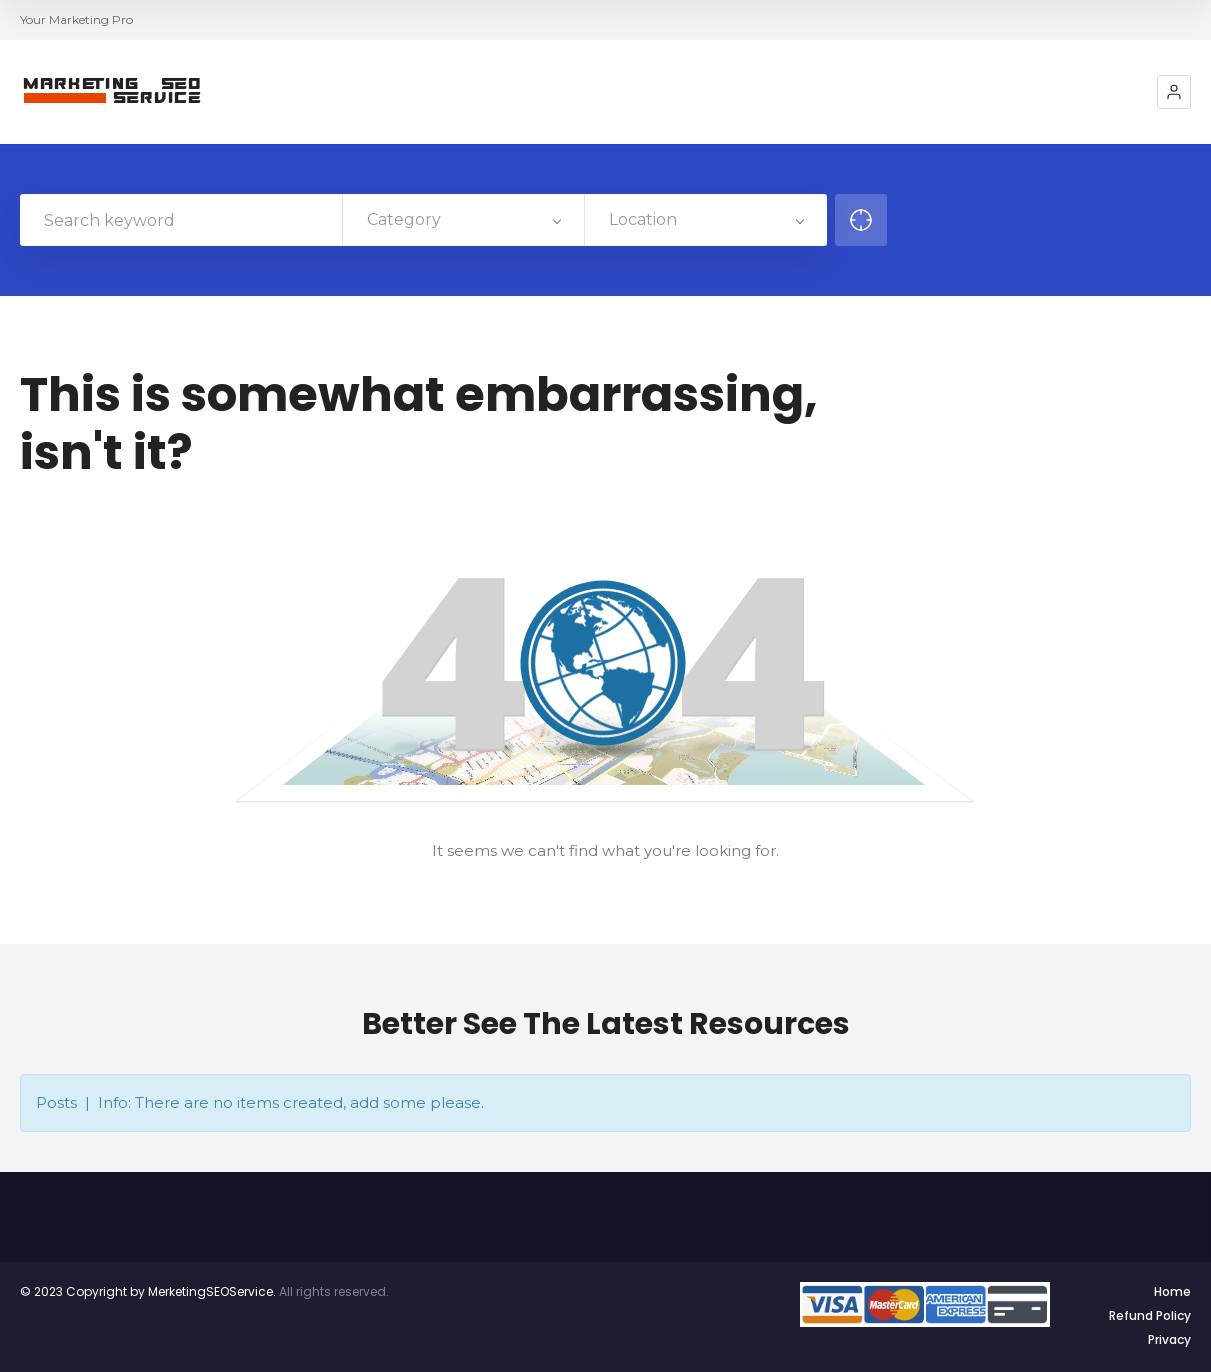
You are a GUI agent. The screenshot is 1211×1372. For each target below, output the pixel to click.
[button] (1174, 92)
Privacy (1169, 1339)
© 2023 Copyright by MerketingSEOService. (148, 1291)
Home (1172, 1291)
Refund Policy (1150, 1315)
